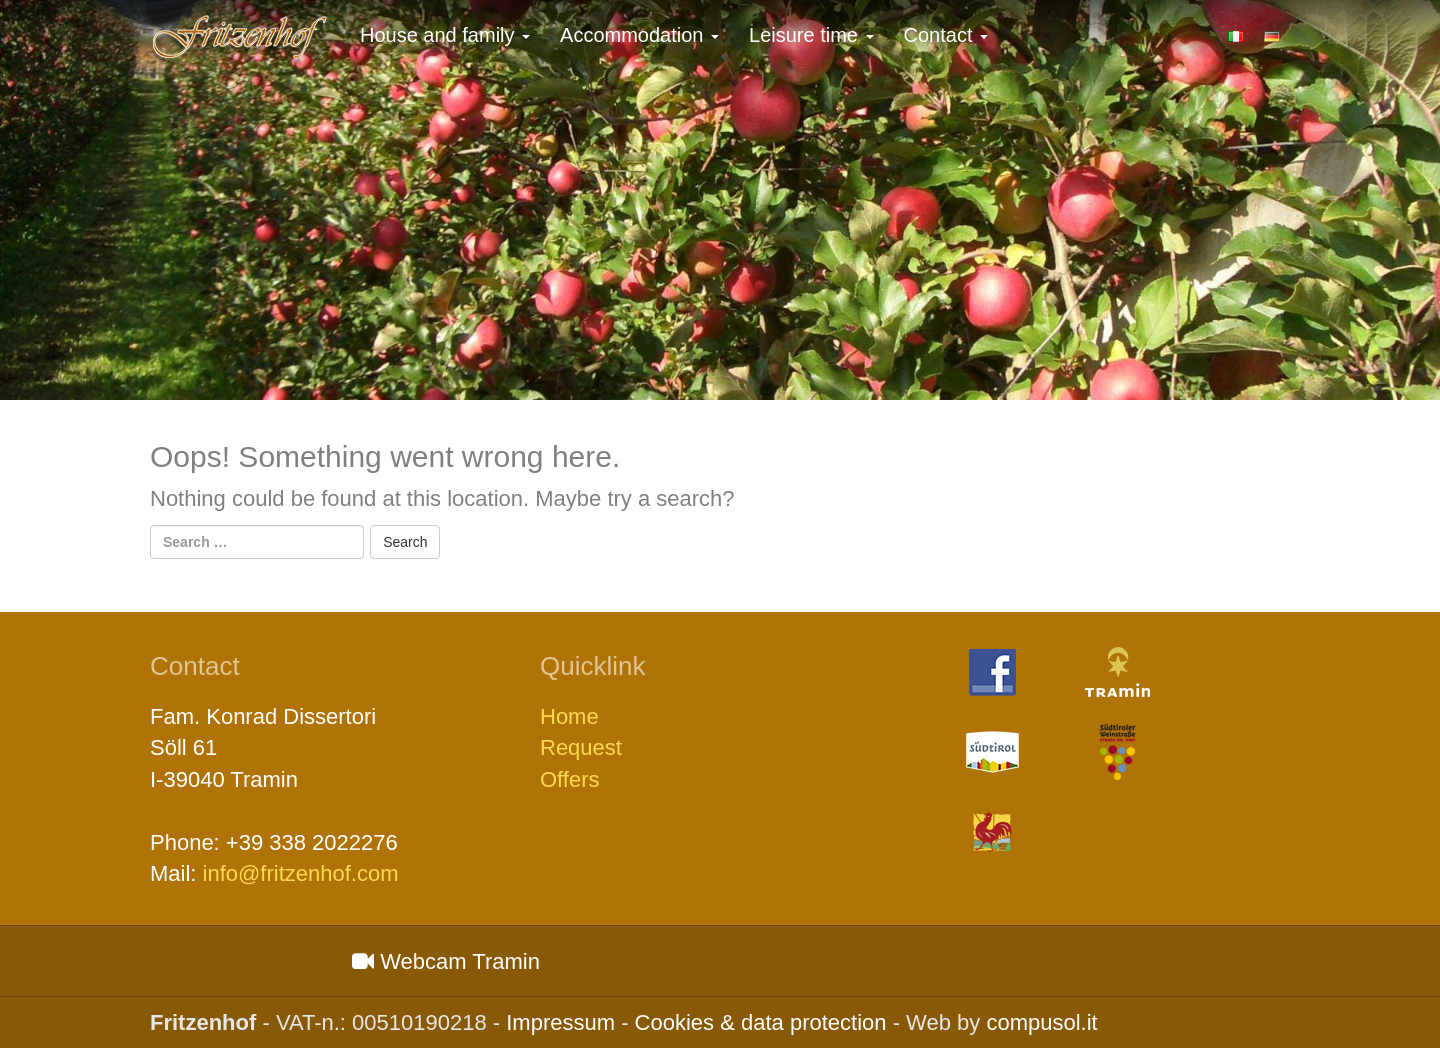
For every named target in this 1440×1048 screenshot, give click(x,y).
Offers (570, 779)
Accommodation (639, 35)
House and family (445, 35)
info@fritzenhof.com (301, 873)
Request (581, 747)
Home (569, 716)
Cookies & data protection (761, 1022)
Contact (946, 35)
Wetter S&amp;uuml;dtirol (243, 961)
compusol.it (1041, 1022)
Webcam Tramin (446, 961)
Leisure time (811, 35)
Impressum (560, 1022)
